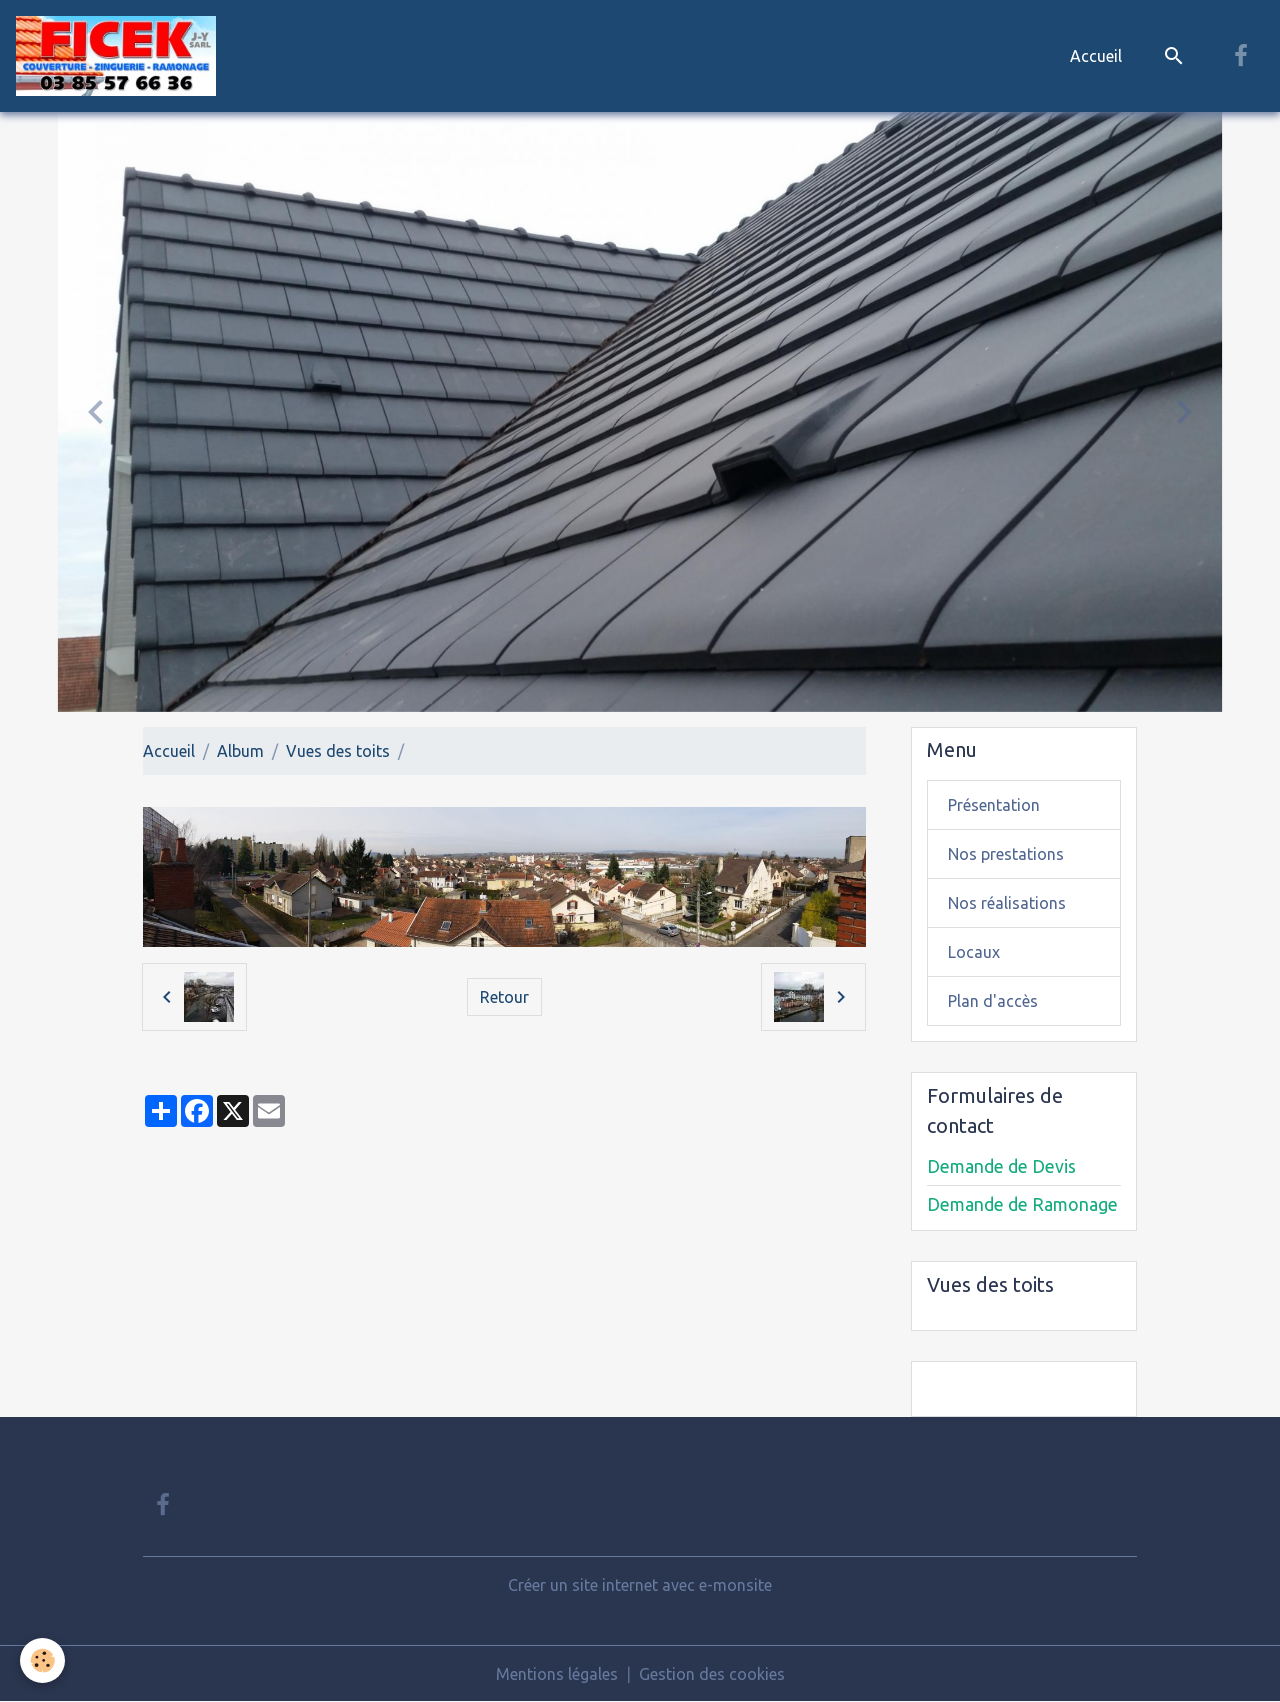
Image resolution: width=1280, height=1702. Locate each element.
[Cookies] (42, 1660)
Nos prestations (1006, 854)
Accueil (1096, 56)
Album (240, 751)
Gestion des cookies (712, 1674)
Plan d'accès (993, 1001)
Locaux (974, 952)
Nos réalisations (1007, 903)
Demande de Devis (1001, 1166)
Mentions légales (557, 1674)
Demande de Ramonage (1022, 1204)
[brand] (120, 56)
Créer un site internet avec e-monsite (640, 1585)
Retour (504, 997)
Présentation (994, 805)
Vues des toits (338, 751)
